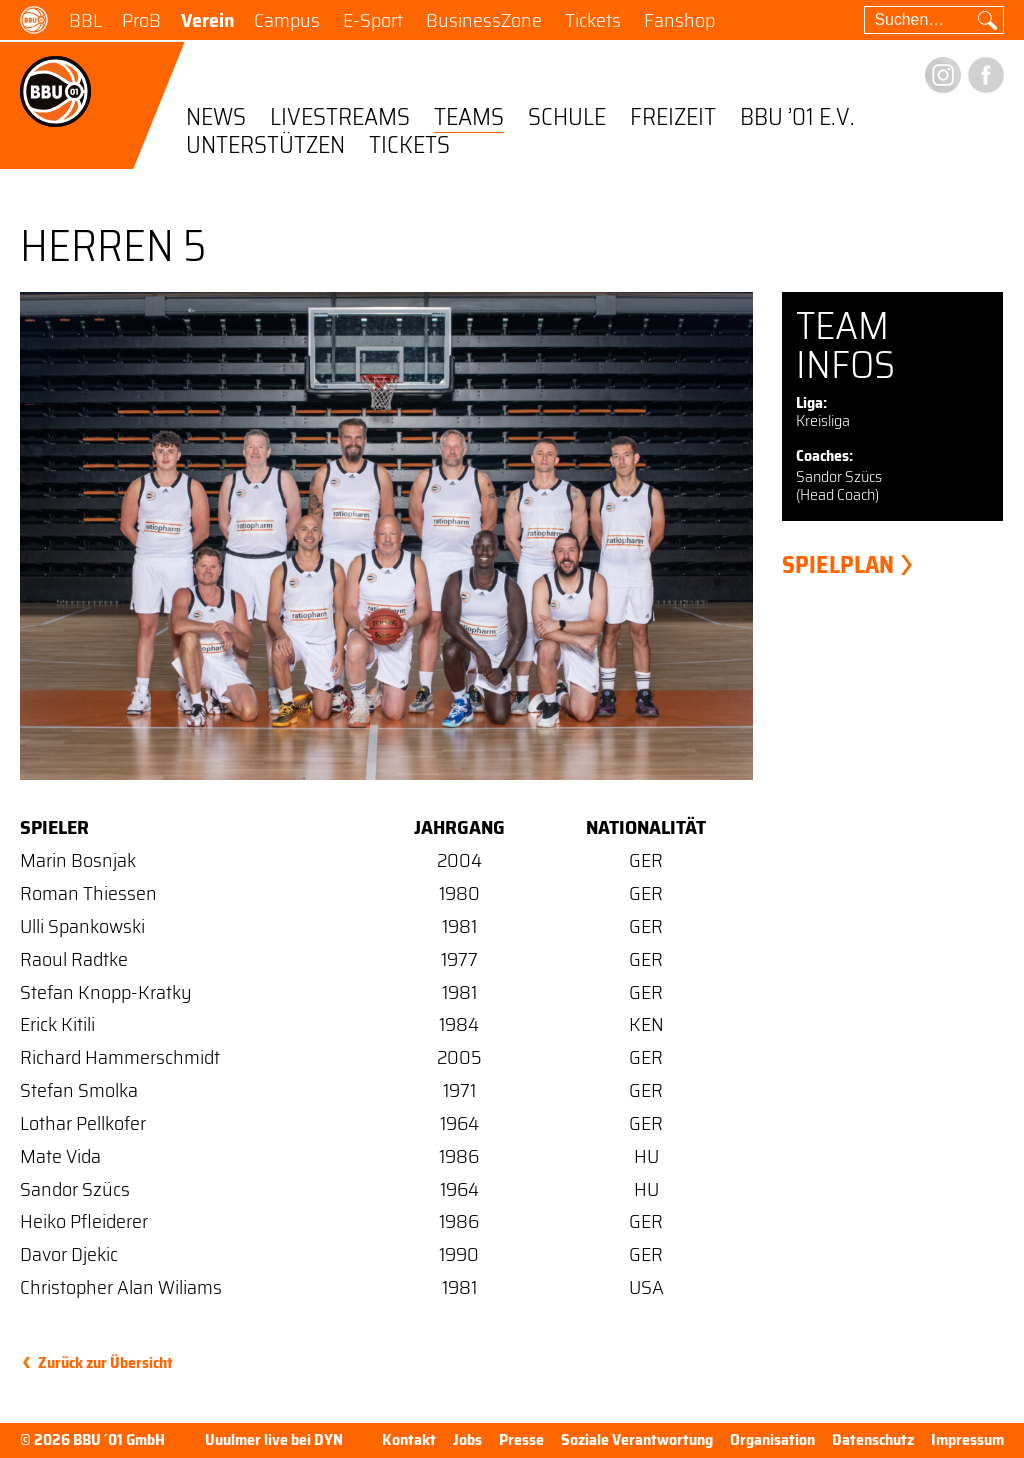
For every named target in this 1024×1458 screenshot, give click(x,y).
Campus (287, 20)
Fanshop (679, 20)
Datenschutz (873, 1439)
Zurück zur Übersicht (105, 1362)
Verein (207, 20)
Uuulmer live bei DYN (274, 1440)
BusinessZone (484, 20)
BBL (85, 20)
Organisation (772, 1439)
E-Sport (373, 20)
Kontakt (409, 1439)
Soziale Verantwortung (637, 1439)
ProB (141, 20)
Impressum (967, 1439)
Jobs (467, 1439)
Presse (521, 1439)
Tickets (593, 20)
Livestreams (340, 118)
